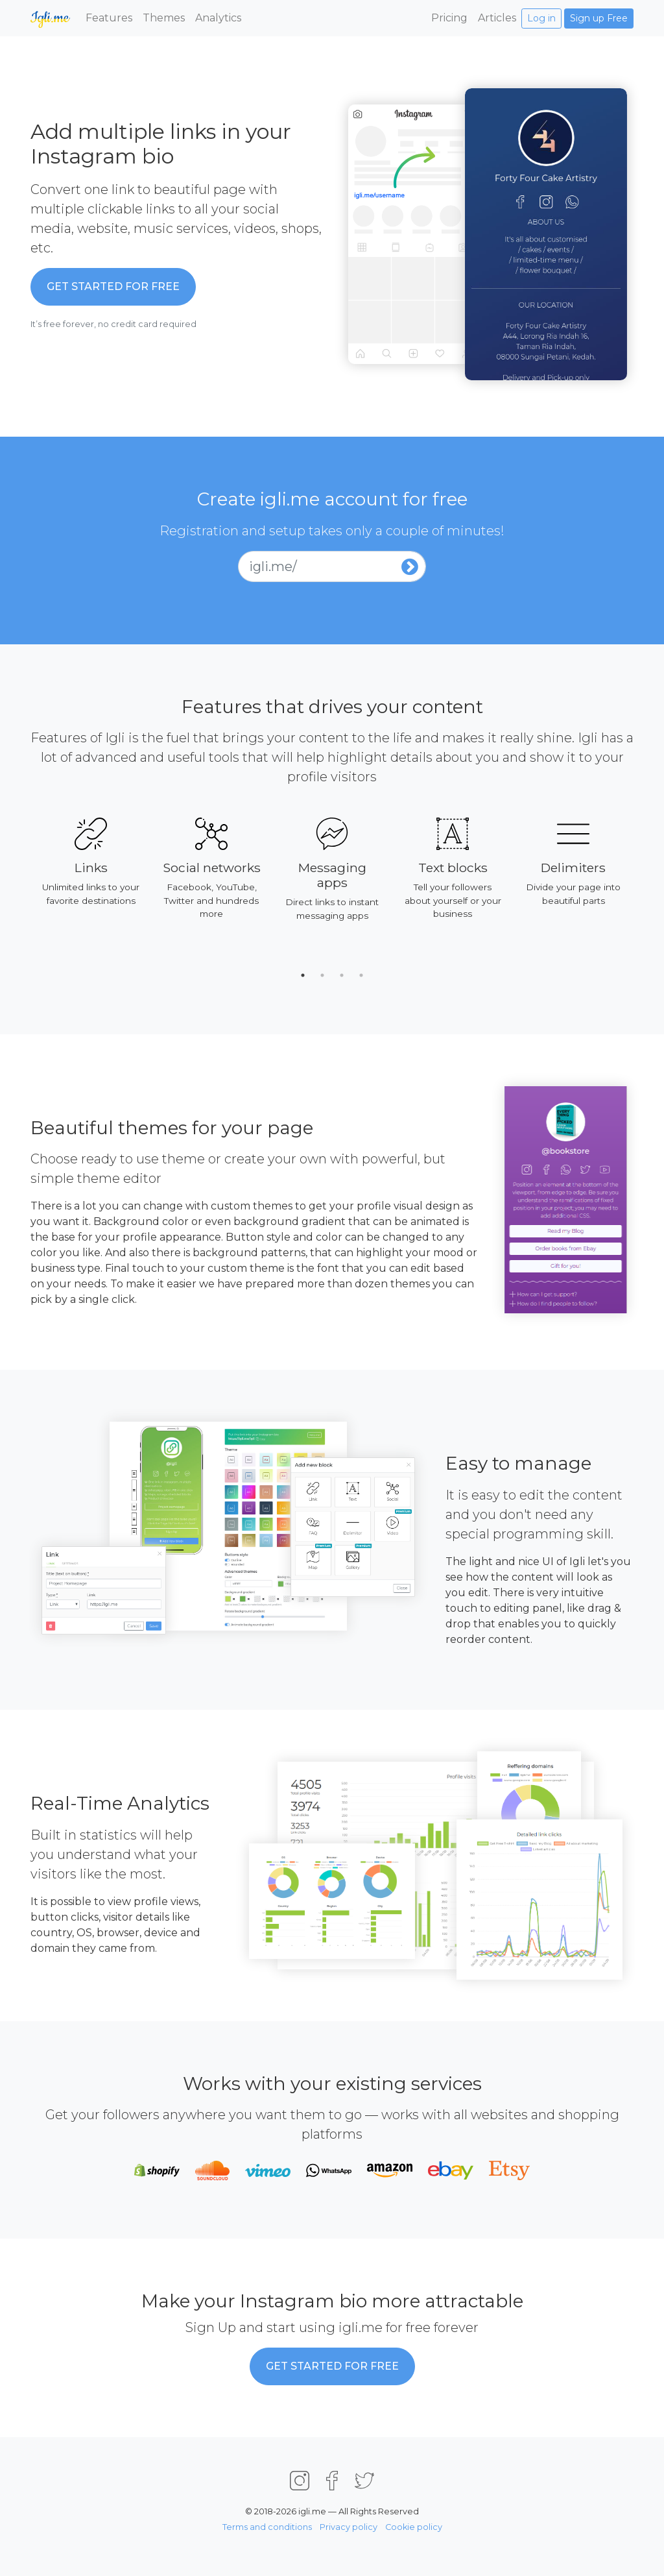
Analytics (218, 18)
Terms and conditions (267, 2527)
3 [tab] (341, 975)
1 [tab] (302, 975)
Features (109, 18)
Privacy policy (348, 2527)
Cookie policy (413, 2527)
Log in (541, 18)
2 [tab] (322, 975)
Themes (164, 18)
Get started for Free (113, 286)
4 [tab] (361, 975)
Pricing (449, 18)
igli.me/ (273, 566)
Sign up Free (599, 18)
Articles (497, 18)
